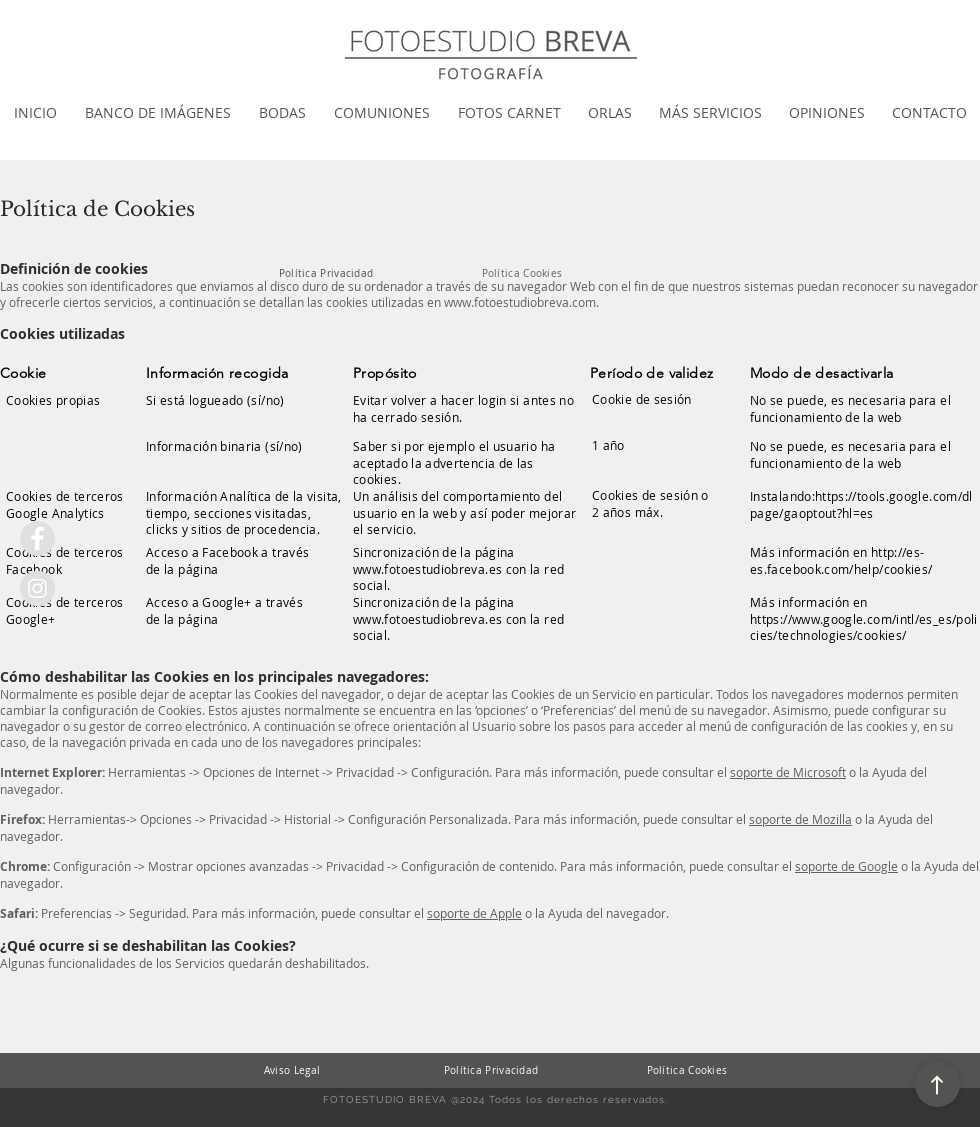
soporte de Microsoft (788, 772)
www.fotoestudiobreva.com (520, 302)
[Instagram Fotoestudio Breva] (37, 588)
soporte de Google (846, 866)
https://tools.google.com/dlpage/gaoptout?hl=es (861, 504)
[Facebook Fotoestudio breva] (37, 538)
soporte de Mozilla (800, 819)
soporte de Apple (474, 913)
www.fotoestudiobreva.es (427, 569)
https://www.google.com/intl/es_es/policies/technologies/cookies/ (864, 627)
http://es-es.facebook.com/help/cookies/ (841, 560)
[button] (158, 113)
